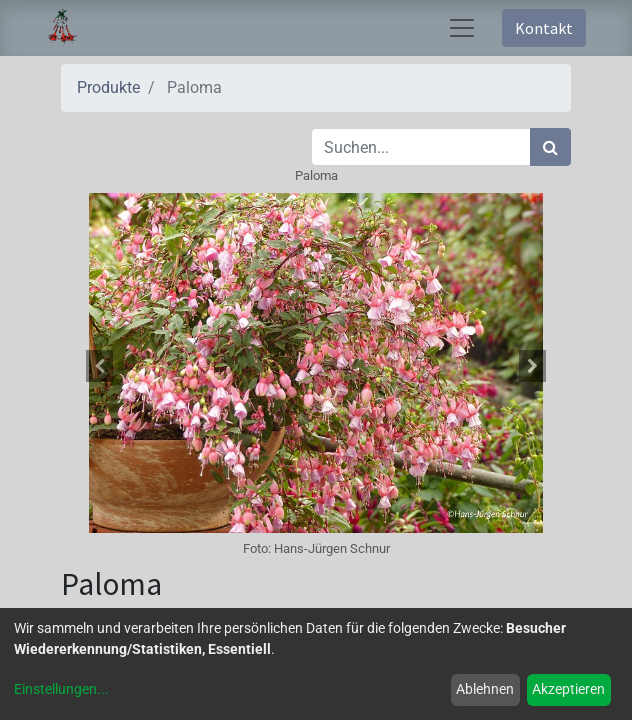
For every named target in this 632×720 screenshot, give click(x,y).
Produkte (108, 87)
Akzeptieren (568, 689)
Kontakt (544, 28)
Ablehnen (485, 689)
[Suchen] (550, 147)
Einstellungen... (61, 689)
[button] (99, 366)
